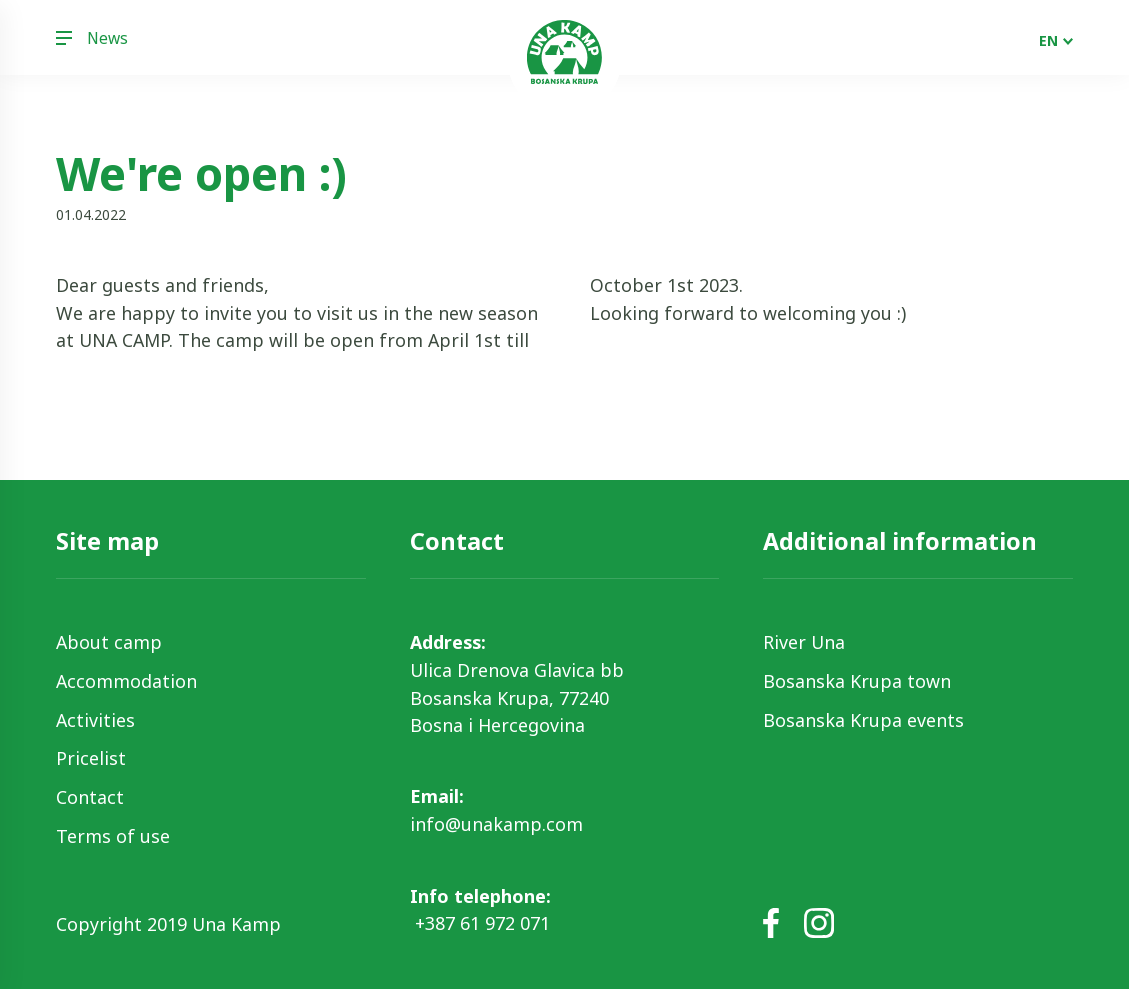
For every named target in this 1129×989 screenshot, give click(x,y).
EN (1048, 40)
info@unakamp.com (496, 824)
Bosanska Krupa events (863, 720)
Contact (90, 797)
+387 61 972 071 (480, 923)
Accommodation (126, 681)
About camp (109, 642)
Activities (95, 720)
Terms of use (113, 836)
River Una (804, 642)
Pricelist (91, 758)
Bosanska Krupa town (857, 681)
